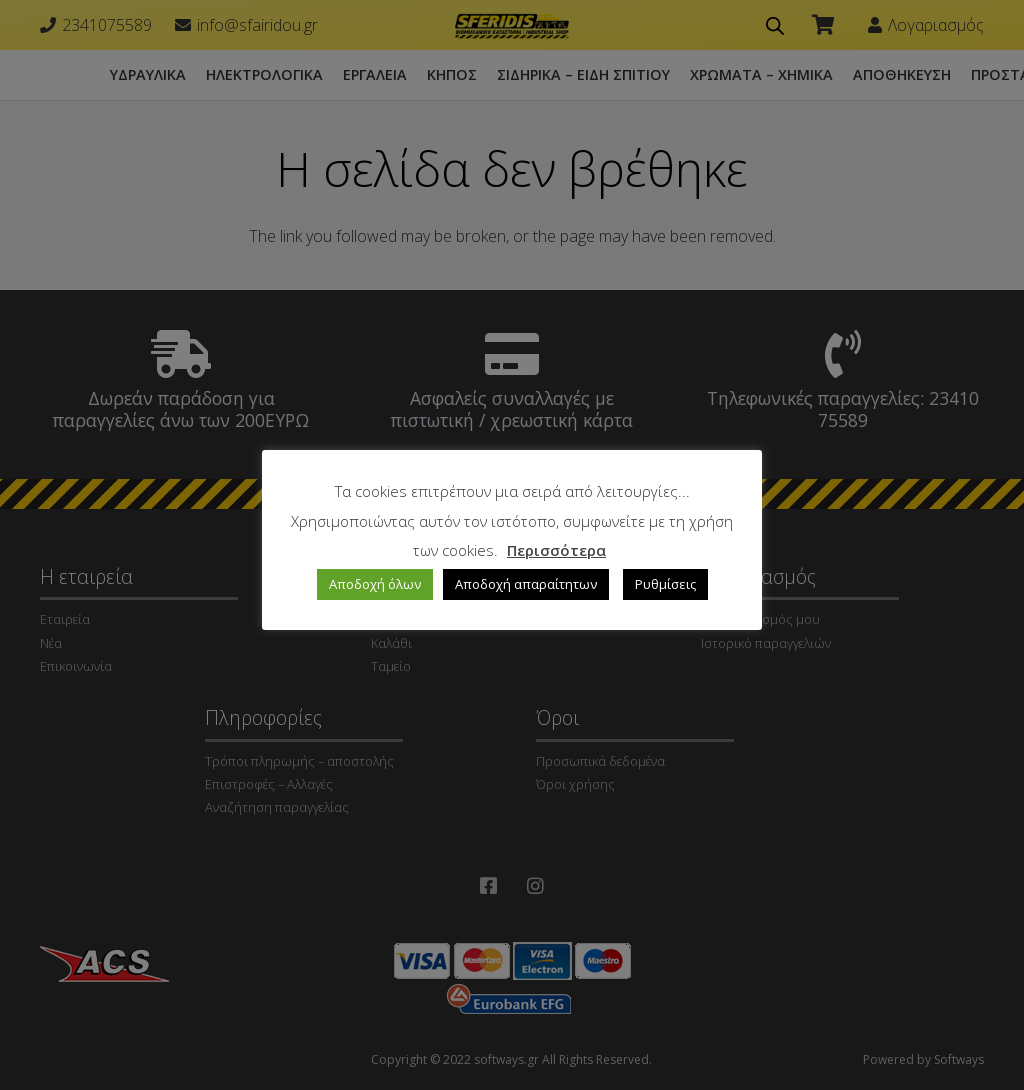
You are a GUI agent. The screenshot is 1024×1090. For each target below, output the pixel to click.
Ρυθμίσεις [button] (665, 584)
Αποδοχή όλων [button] (375, 584)
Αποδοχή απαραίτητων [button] (526, 584)
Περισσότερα (556, 550)
